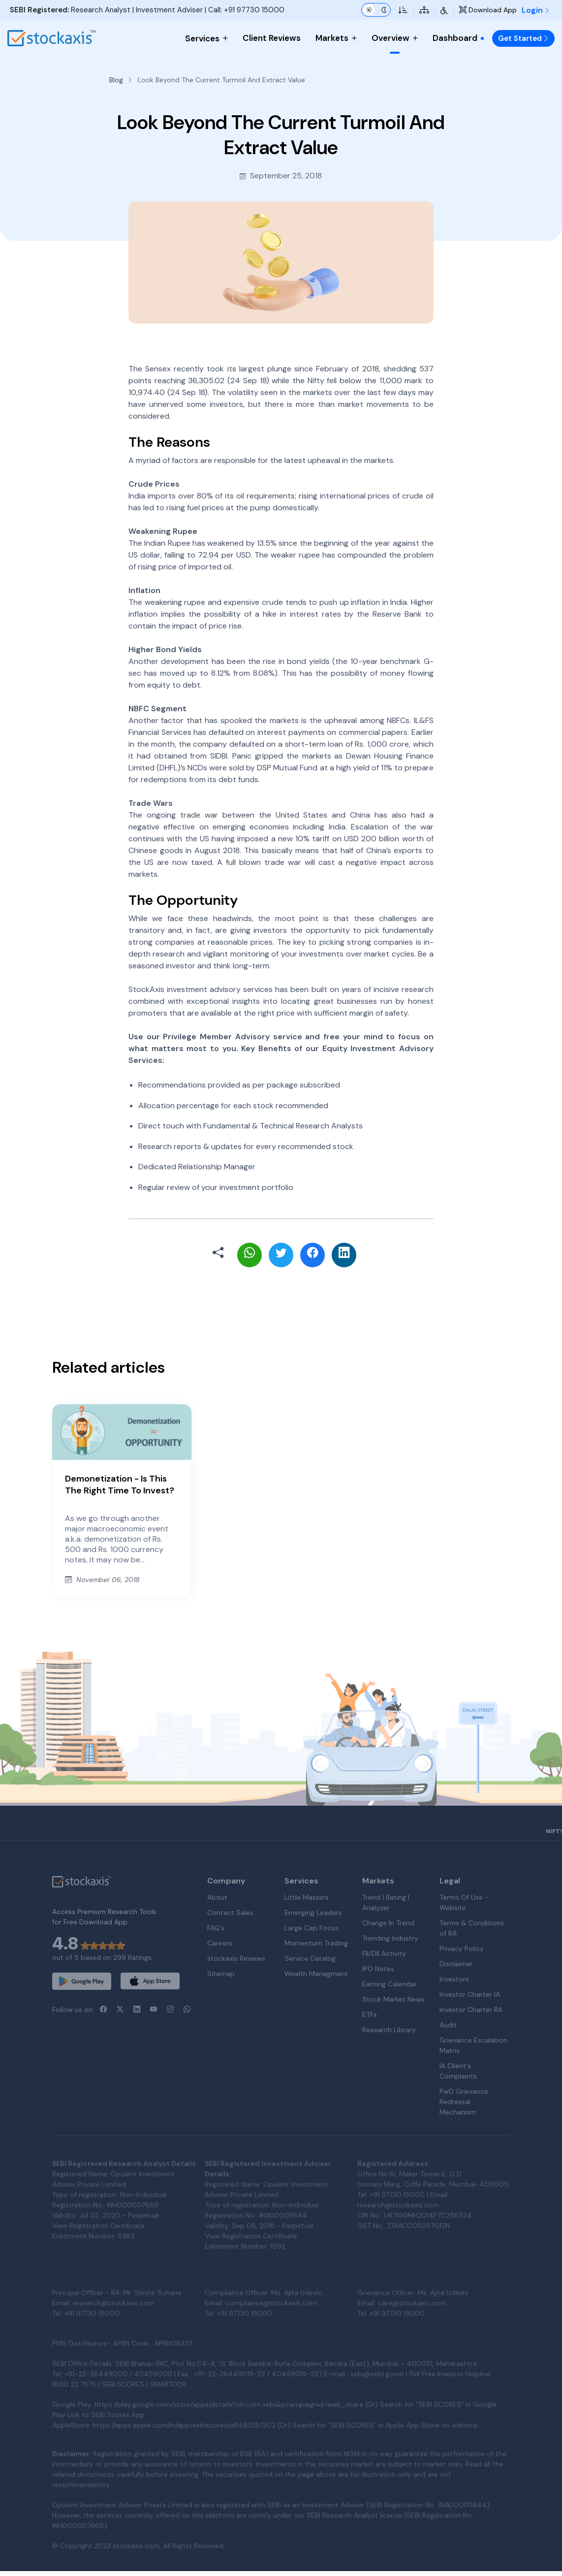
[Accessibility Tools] (444, 9)
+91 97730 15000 (254, 10)
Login (536, 10)
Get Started (523, 38)
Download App (488, 10)
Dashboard (459, 38)
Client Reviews (272, 38)
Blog (116, 79)
